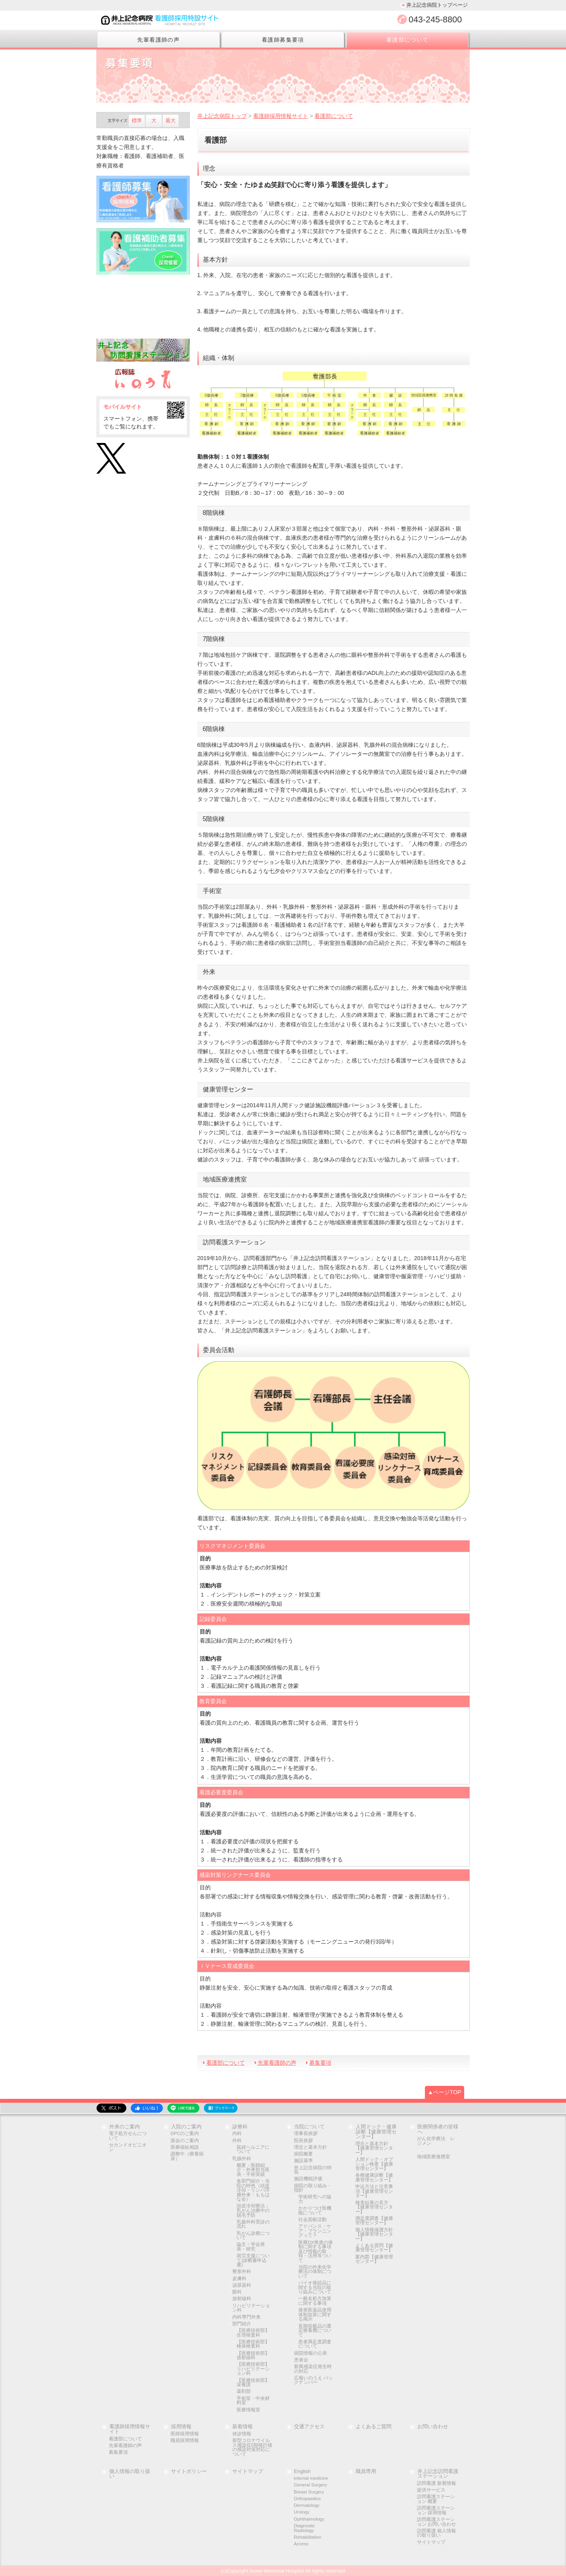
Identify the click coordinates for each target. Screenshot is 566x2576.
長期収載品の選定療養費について (314, 2330)
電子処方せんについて (128, 2136)
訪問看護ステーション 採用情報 (436, 2510)
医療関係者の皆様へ (437, 2129)
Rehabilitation (308, 2537)
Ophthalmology (309, 2519)
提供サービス (431, 2490)
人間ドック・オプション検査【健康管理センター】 (374, 2164)
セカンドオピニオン (128, 2147)
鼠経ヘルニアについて (253, 2149)
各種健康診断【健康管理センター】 (374, 2177)
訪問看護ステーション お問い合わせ (436, 2521)
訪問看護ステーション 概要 (436, 2499)
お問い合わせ (432, 2426)
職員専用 (366, 2471)
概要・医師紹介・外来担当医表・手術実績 (253, 2170)
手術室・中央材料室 (253, 2400)
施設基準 (303, 2161)
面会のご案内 (185, 2141)
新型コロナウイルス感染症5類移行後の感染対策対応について (252, 2447)
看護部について (407, 40)
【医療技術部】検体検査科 (253, 2344)
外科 (237, 2141)
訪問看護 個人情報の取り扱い (436, 2533)
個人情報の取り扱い (129, 2474)
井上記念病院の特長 (313, 2170)
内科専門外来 (246, 2317)
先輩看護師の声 (158, 40)
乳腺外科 (241, 2159)
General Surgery (310, 2485)
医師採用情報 (185, 2434)
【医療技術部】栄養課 (253, 2382)
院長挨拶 (303, 2141)
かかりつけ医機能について (314, 2210)
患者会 (301, 2360)
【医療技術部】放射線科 (253, 2355)
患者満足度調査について (314, 2344)
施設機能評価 (308, 2179)
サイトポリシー (189, 2471)
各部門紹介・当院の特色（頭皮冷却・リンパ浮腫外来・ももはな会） (253, 2190)
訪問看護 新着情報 (436, 2483)
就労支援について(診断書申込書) (253, 2260)
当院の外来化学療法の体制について (314, 2271)
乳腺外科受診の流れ (253, 2224)
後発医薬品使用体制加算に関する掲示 (314, 2314)
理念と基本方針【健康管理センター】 (374, 2148)
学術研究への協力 (314, 2199)
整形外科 (241, 2271)
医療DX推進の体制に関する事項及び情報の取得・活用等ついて (315, 2251)
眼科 (237, 2292)
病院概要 (303, 2154)
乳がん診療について (253, 2235)
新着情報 (242, 2426)
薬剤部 (244, 2391)
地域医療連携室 (433, 2157)
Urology (302, 2512)
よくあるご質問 (373, 2426)
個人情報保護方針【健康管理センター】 (374, 2234)
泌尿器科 (241, 2285)
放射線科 (241, 2299)
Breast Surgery (309, 2492)
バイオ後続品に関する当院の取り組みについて (314, 2287)
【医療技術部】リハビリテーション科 (253, 2369)
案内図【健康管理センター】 (374, 2259)
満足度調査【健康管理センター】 (374, 2220)
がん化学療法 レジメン (436, 2141)
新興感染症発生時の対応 (313, 2369)
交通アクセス (309, 2426)
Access (301, 2544)
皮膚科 (239, 2279)
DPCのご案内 (185, 2133)
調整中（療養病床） (187, 2156)
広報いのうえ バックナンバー (313, 2380)
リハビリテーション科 (251, 2308)
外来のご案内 (124, 2127)
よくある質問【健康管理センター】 (374, 2248)
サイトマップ (247, 2471)
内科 (237, 2133)
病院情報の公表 (310, 2353)
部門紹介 (241, 2324)
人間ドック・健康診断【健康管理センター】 (376, 2131)
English (302, 2471)
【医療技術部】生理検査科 (253, 2332)
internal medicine (311, 2478)
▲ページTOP (444, 2092)
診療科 (240, 2127)
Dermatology (307, 2505)
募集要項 (320, 2063)
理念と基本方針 (310, 2147)
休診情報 (241, 2434)
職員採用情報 (185, 2440)
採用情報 (181, 2426)
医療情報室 (248, 2410)
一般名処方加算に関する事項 (314, 2301)
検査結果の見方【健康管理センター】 (374, 2207)
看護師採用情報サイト (129, 2429)
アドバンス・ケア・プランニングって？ (314, 2231)
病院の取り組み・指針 (313, 2188)
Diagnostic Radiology (304, 2528)
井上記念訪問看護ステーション (437, 2474)
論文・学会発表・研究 (251, 2246)
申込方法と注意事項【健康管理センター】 (374, 2191)
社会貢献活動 (312, 2220)
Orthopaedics (307, 2499)
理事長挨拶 (306, 2133)
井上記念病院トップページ (437, 5)
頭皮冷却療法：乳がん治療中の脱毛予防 (253, 2210)
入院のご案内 (186, 2127)
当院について (309, 2127)
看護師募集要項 (283, 40)
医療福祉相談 (185, 2147)
